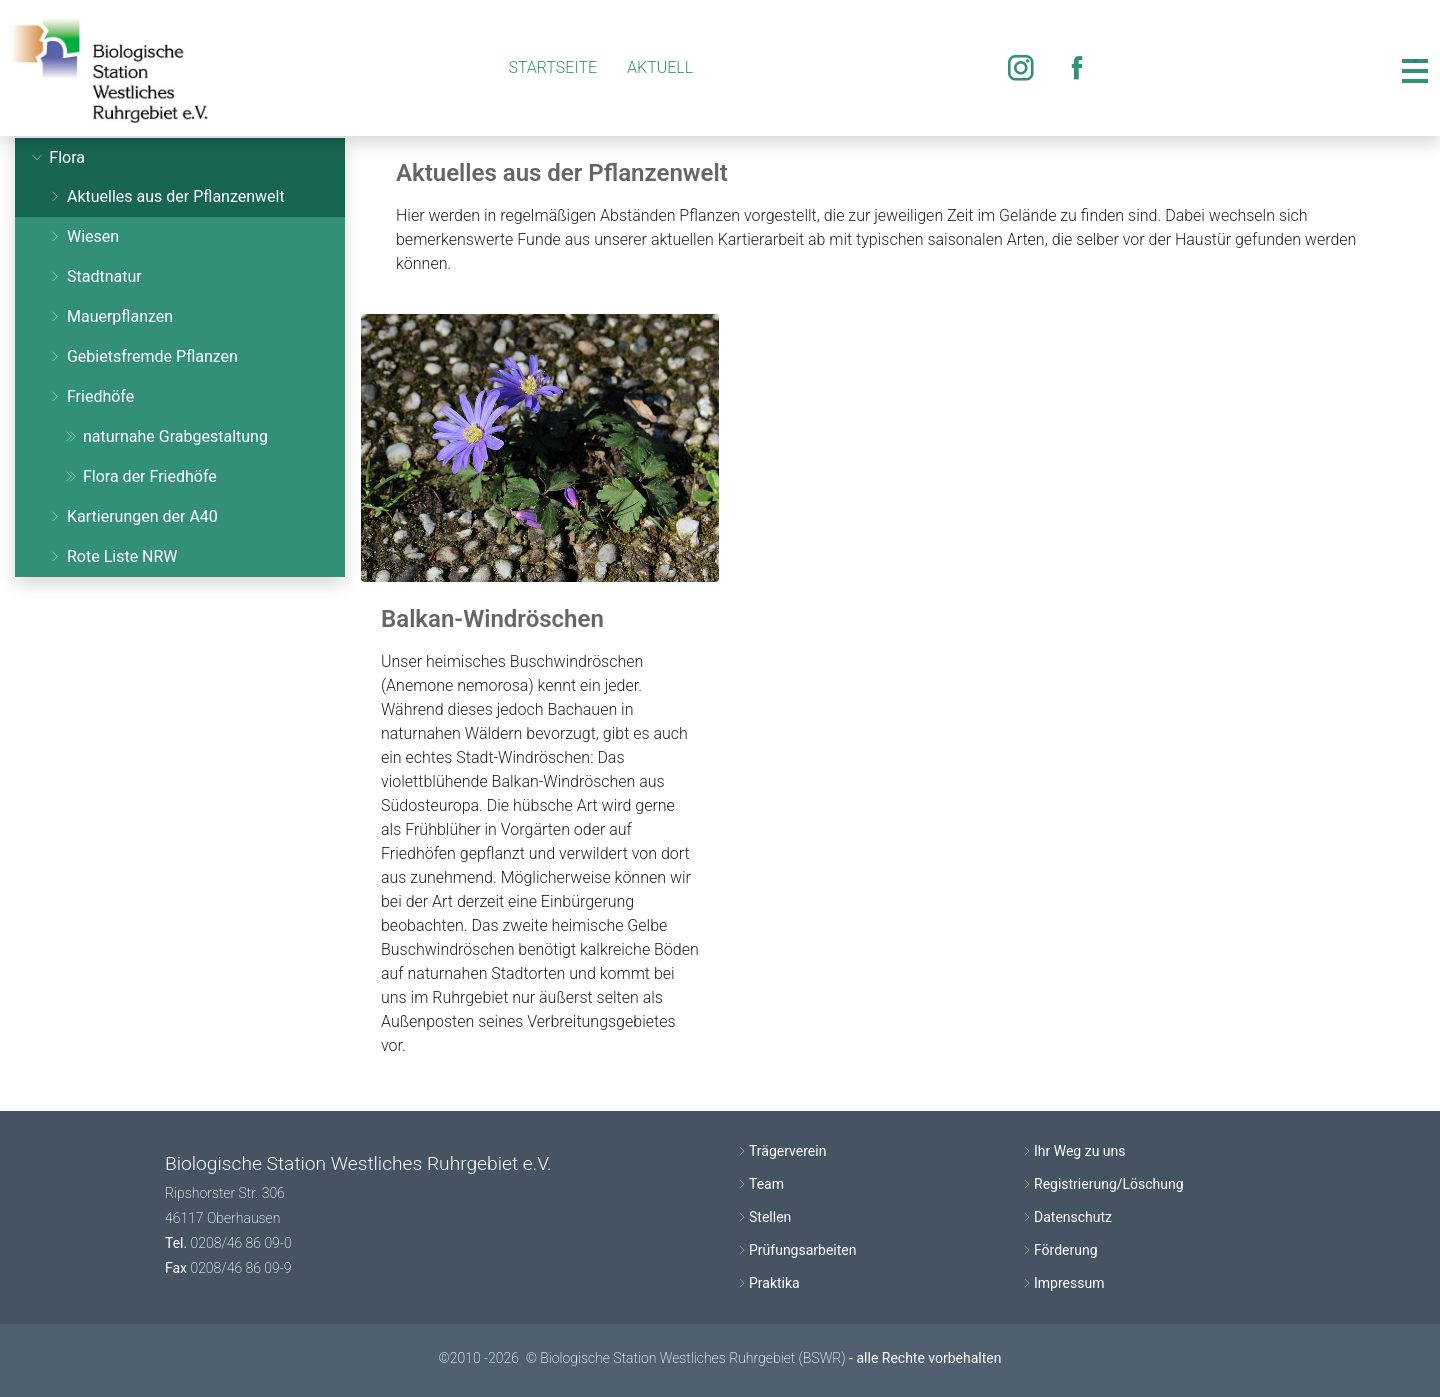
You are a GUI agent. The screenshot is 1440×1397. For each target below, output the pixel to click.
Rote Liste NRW (112, 556)
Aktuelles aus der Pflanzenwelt (166, 196)
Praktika (774, 1283)
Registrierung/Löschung (1109, 1184)
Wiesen (83, 236)
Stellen (770, 1217)
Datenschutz (1073, 1217)
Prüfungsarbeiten (802, 1250)
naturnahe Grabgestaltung (165, 436)
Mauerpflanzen (110, 316)
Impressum (1069, 1283)
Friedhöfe (90, 396)
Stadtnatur (94, 276)
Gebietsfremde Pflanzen (142, 356)
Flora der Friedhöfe (140, 476)
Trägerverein (787, 1151)
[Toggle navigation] (1415, 68)
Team (766, 1184)
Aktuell (660, 67)
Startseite (552, 67)
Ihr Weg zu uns (1080, 1151)
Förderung (1066, 1250)
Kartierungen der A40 (132, 516)
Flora (57, 157)
